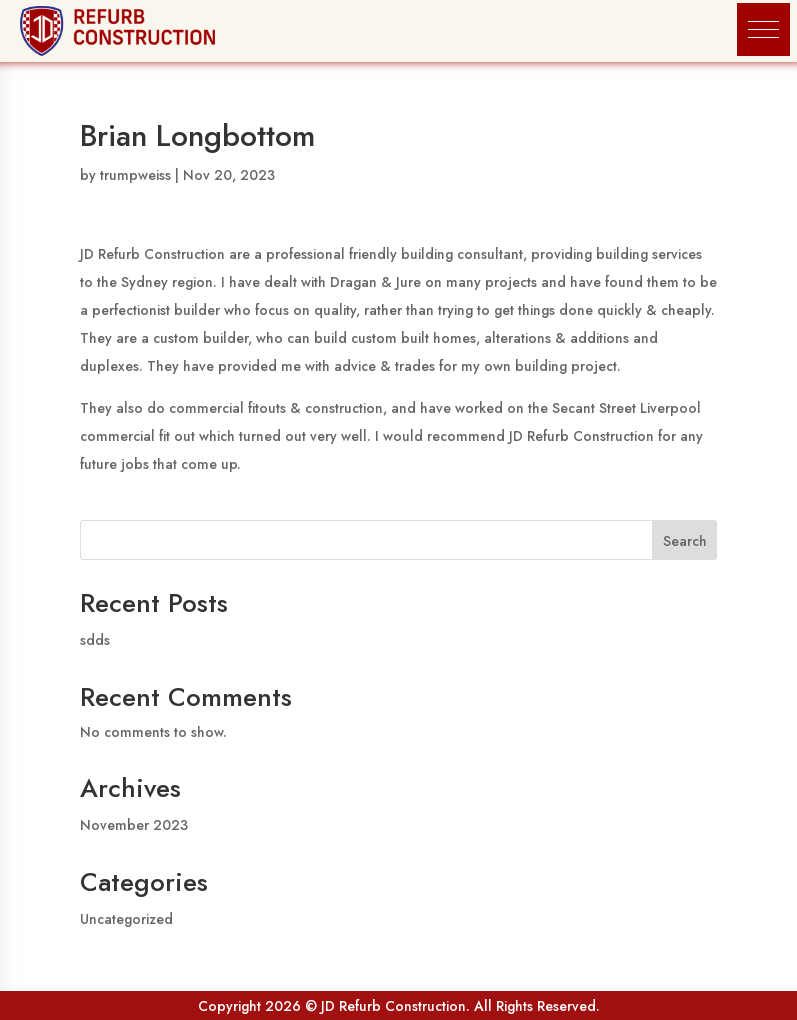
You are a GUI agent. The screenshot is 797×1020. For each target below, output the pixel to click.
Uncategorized (126, 919)
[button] (763, 29)
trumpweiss (135, 175)
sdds (95, 640)
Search (685, 541)
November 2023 (134, 825)
